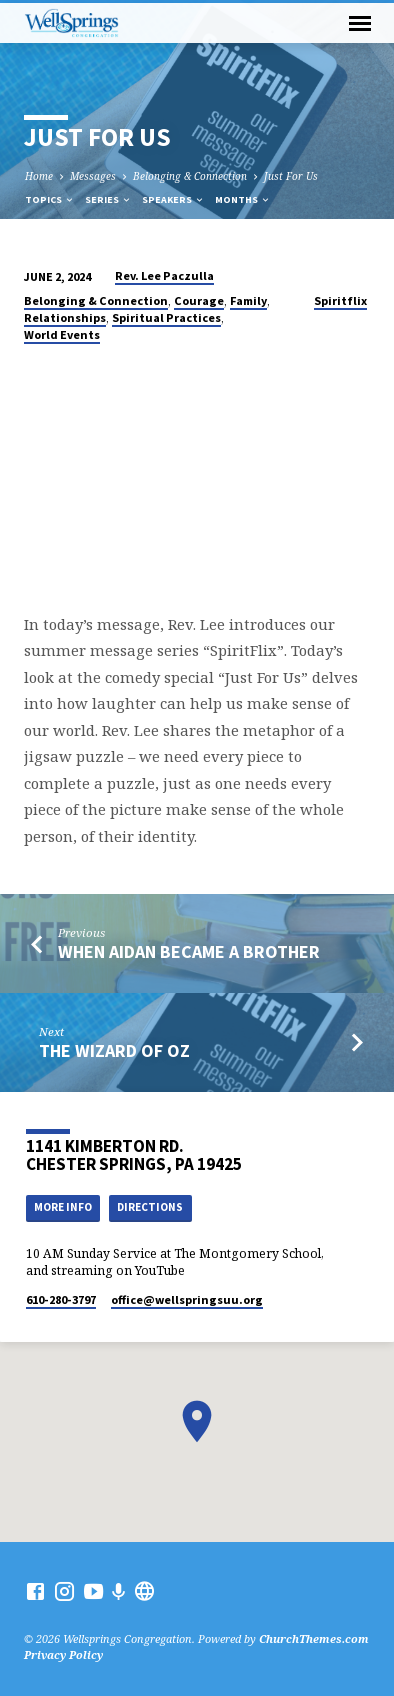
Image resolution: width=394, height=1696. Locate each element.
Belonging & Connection (190, 176)
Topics (50, 199)
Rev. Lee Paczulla (164, 275)
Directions (150, 1207)
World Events (62, 334)
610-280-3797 (61, 1299)
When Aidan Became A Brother (189, 951)
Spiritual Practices (166, 317)
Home (39, 176)
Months (243, 199)
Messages (93, 176)
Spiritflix (340, 300)
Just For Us (291, 176)
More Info (63, 1207)
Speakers (173, 199)
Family (248, 300)
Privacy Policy (63, 1654)
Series (108, 199)
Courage (199, 300)
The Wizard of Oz (114, 1050)
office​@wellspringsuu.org (187, 1299)
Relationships (65, 317)
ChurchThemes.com (314, 1638)
